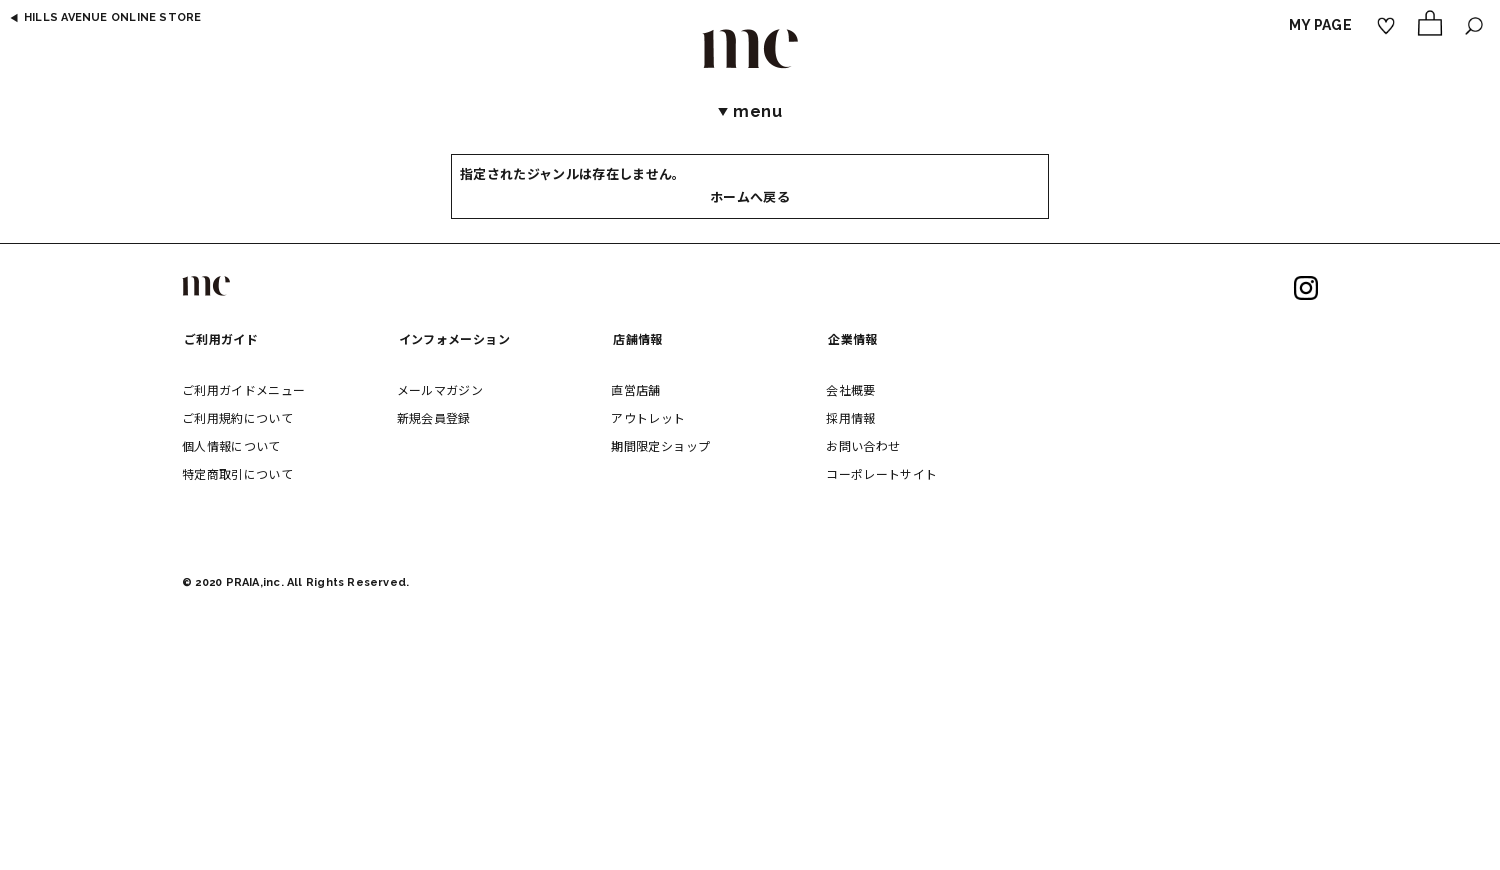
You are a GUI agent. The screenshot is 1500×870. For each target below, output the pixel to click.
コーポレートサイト (881, 473)
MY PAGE (1320, 25)
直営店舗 (635, 389)
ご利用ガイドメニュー (244, 389)
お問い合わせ (863, 445)
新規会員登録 (434, 417)
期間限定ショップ (660, 445)
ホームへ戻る (750, 197)
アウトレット (648, 417)
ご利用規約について (237, 417)
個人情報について (231, 445)
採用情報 (850, 417)
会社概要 (850, 389)
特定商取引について (237, 473)
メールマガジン (440, 389)
